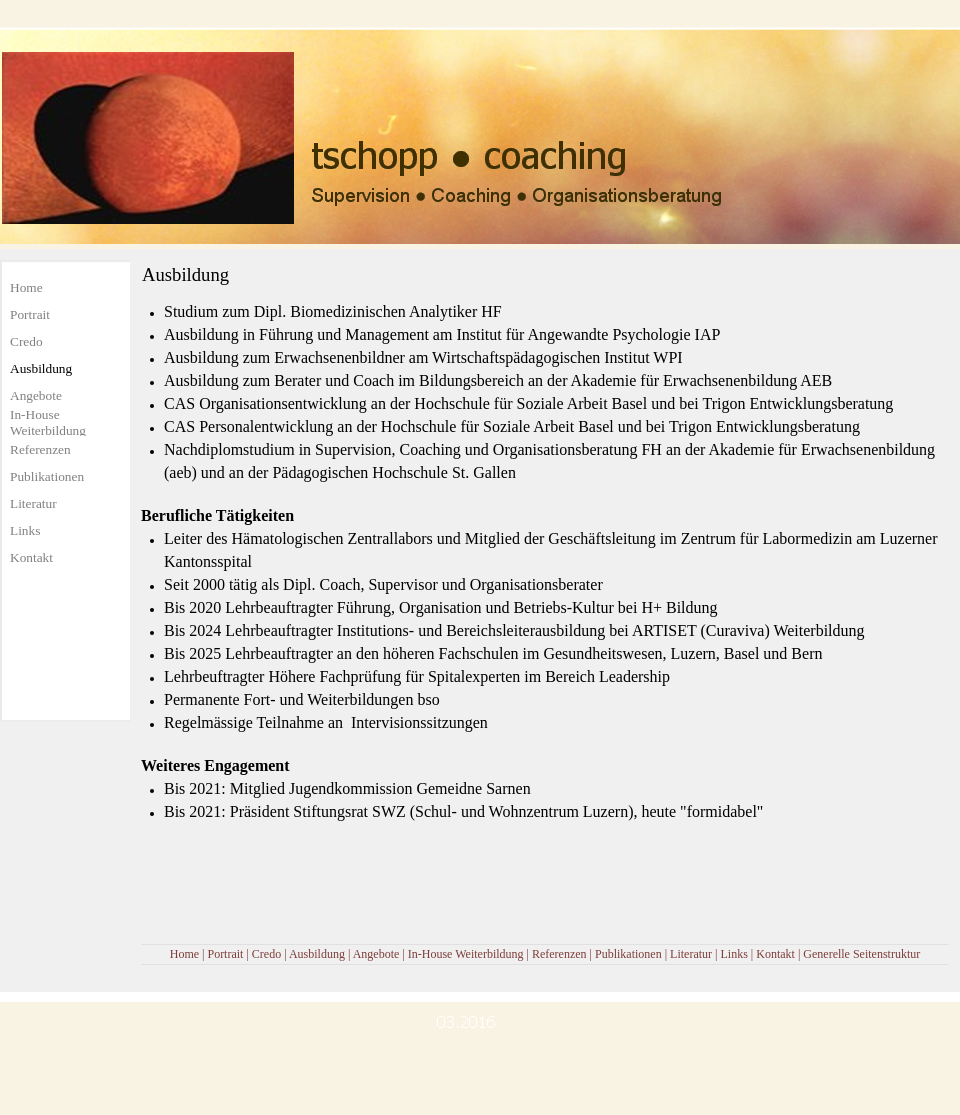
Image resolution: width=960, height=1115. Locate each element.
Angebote (376, 954)
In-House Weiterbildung (466, 954)
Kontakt (775, 954)
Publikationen (628, 954)
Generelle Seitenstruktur (861, 954)
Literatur (691, 954)
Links (733, 954)
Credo (266, 954)
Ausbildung (317, 954)
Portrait (225, 954)
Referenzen (559, 954)
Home (184, 954)
